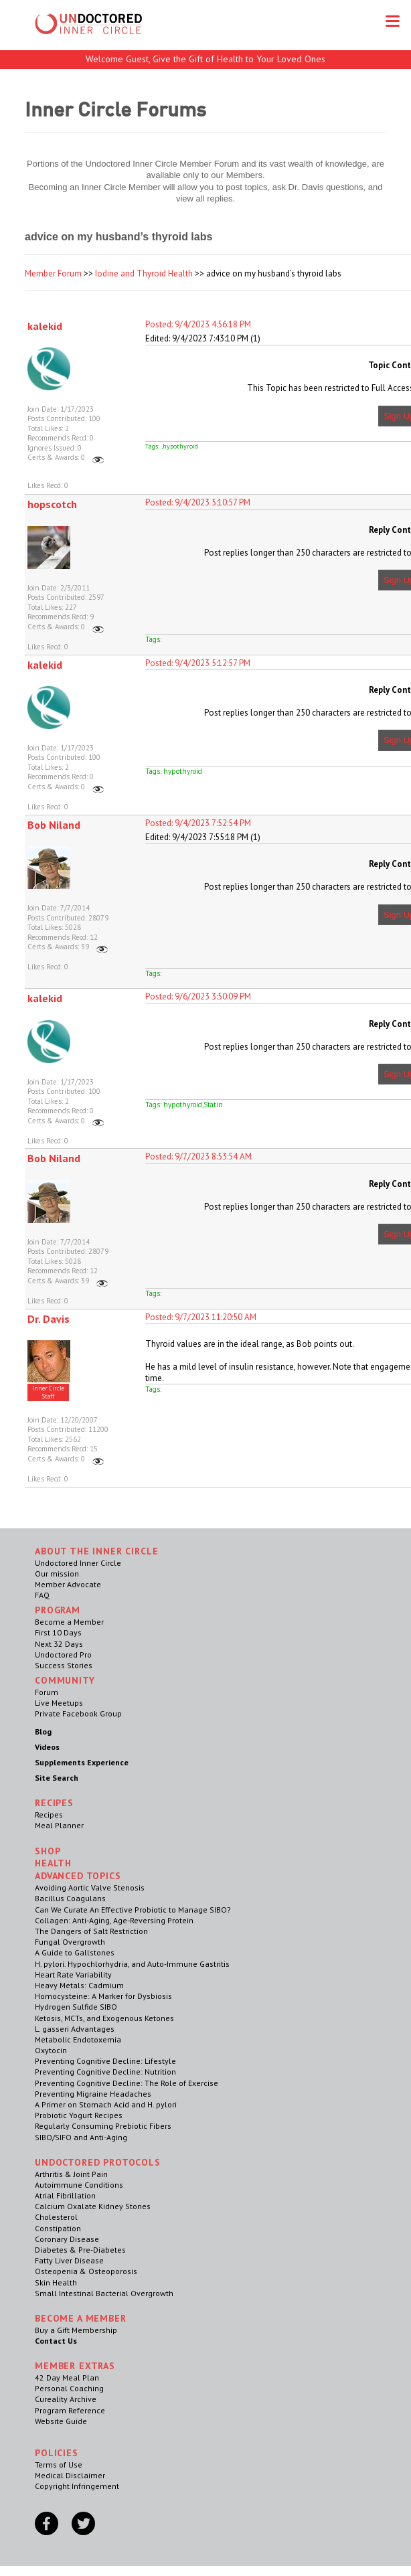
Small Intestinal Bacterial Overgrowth (104, 2293)
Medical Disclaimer (70, 2475)
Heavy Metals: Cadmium (79, 1985)
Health (53, 1863)
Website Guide (61, 2421)
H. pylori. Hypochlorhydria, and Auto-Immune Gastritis (132, 1964)
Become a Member (69, 1622)
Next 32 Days (59, 1644)
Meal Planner (59, 1825)
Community (65, 1680)
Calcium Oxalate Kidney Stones (93, 2206)
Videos (47, 1747)
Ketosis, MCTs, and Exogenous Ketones (104, 2018)
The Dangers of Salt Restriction (91, 1931)
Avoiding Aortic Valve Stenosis (90, 1887)
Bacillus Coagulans (70, 1898)
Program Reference (70, 2410)
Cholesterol (56, 2217)
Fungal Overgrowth (70, 1942)
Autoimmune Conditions (79, 2185)
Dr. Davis (48, 1318)
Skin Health (56, 2282)
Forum (46, 1692)
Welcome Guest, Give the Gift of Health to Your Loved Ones (205, 59)
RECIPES (54, 1803)
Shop (47, 1851)
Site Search (56, 1778)
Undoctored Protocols (98, 2162)
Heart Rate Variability (73, 1974)
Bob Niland (53, 824)
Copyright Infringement (77, 2486)
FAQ (42, 1595)
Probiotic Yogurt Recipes (78, 2115)
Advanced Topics (78, 1876)
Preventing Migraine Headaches (93, 2094)
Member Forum (53, 273)
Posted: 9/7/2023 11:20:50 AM (200, 1317)
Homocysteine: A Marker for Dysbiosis (103, 1996)
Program (57, 1610)
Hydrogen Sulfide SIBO (76, 2007)
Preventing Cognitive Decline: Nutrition (105, 2072)
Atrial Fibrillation (65, 2195)
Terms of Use (58, 2465)
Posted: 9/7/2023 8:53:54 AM (198, 1156)
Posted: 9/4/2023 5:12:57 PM (197, 663)
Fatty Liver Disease (69, 2260)
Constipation (58, 2228)
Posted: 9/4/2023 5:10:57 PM (197, 502)
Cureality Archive (65, 2399)
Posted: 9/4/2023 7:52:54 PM (198, 823)
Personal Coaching (69, 2388)
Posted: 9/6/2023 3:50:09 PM (198, 996)
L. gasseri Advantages (74, 2029)
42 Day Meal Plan (67, 2377)
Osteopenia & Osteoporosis (86, 2271)
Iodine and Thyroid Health (144, 273)
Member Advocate (68, 1584)
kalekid (44, 326)
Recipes (49, 1814)
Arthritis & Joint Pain (71, 2174)
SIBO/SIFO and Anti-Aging (81, 2137)
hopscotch (52, 504)
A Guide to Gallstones (74, 1952)
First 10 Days (58, 1632)
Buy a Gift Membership (76, 2330)
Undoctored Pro (63, 1654)
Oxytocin (51, 2050)
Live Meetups (59, 1703)
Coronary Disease (67, 2239)
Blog (43, 1731)
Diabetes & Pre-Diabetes (80, 2250)
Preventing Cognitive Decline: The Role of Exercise (126, 2083)
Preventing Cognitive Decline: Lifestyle (105, 2061)
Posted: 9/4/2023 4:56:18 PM (198, 324)
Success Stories (63, 1665)
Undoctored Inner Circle (78, 1563)
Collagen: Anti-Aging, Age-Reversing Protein (114, 1920)
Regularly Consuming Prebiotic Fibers (103, 2126)
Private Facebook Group (78, 1713)
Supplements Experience (82, 1762)
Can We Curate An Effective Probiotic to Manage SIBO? (133, 1910)
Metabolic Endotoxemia (78, 2039)
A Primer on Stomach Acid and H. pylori (106, 2104)
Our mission (57, 1573)
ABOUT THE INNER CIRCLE (96, 1551)
